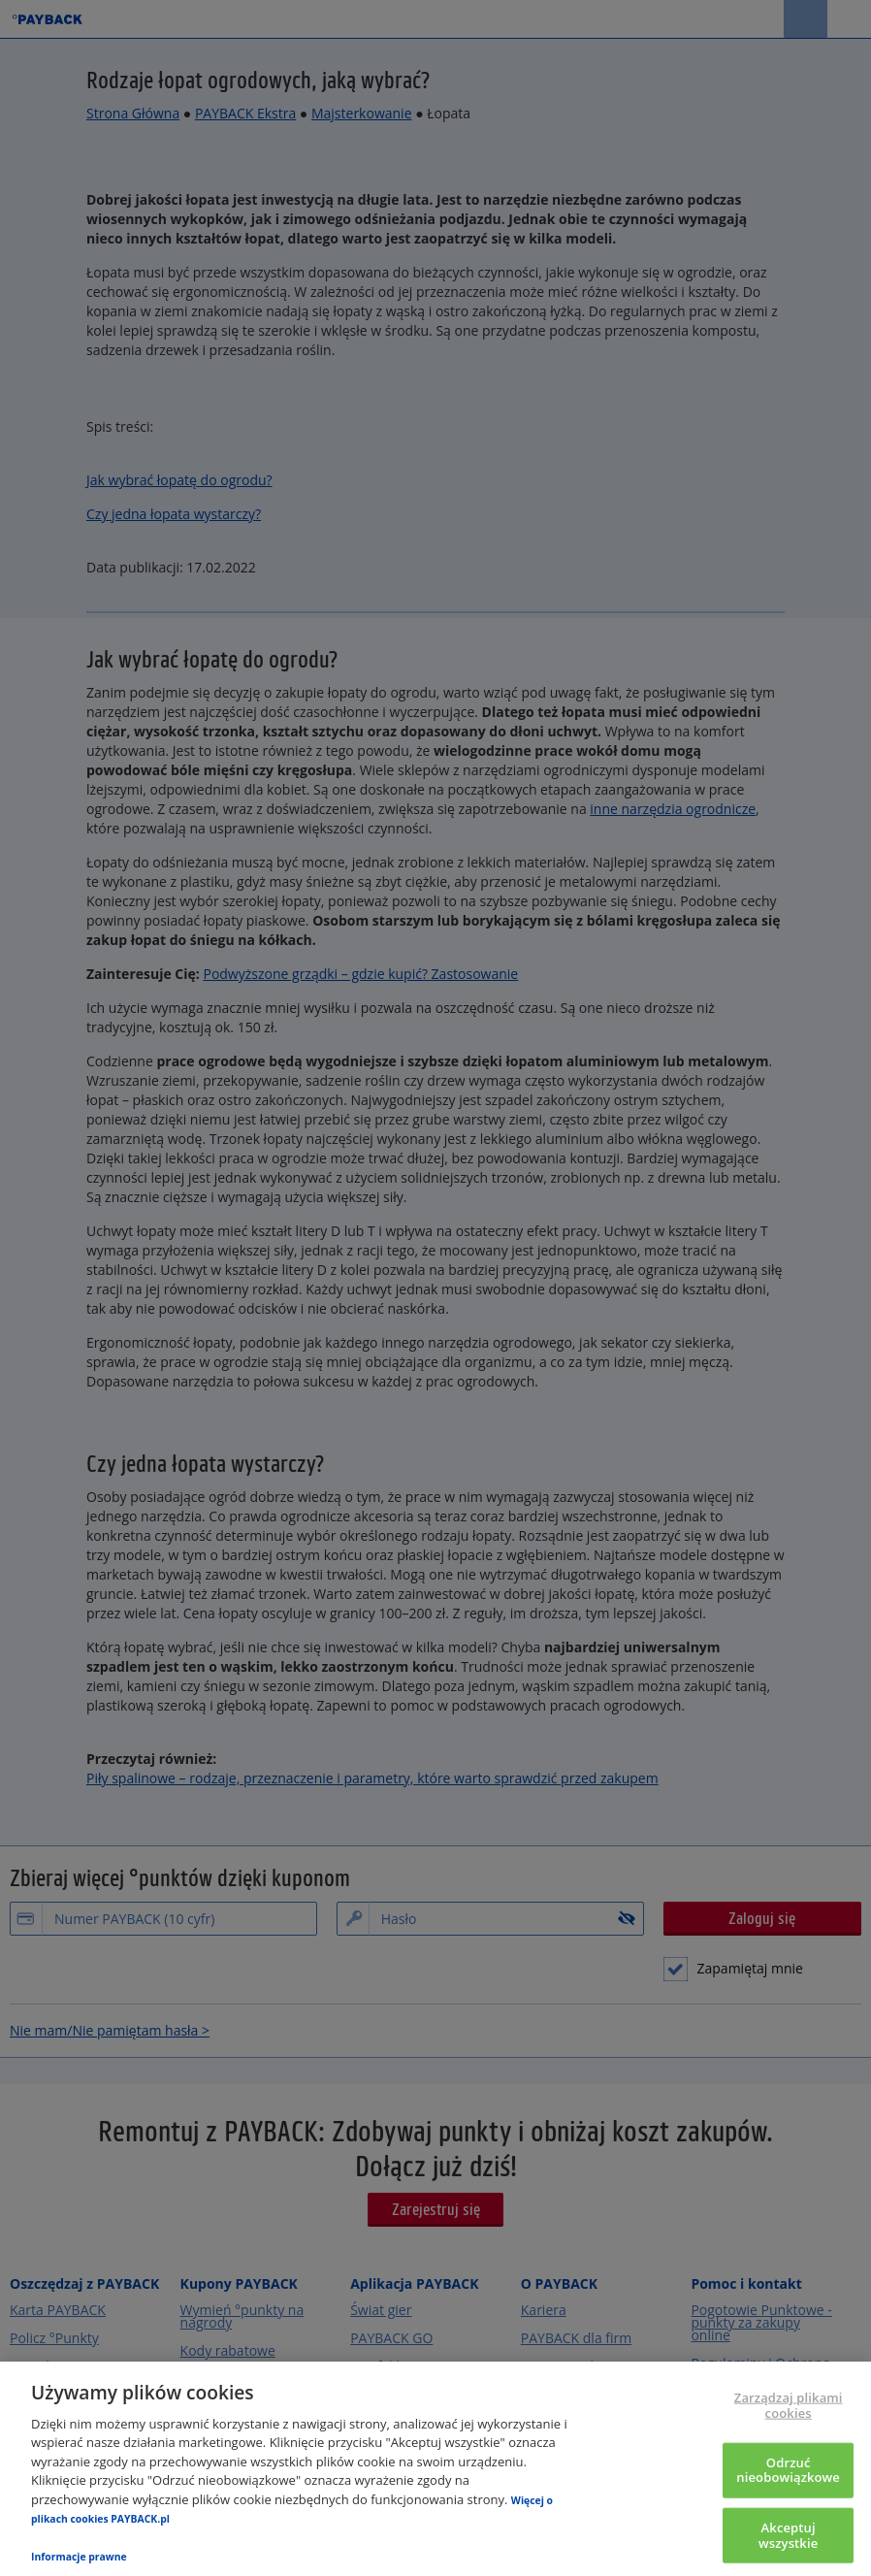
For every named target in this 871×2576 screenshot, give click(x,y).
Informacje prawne (79, 2556)
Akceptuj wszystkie (788, 2535)
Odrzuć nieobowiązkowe (788, 2469)
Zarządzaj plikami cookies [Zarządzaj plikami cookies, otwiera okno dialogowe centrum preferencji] (788, 2405)
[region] (435, 2469)
